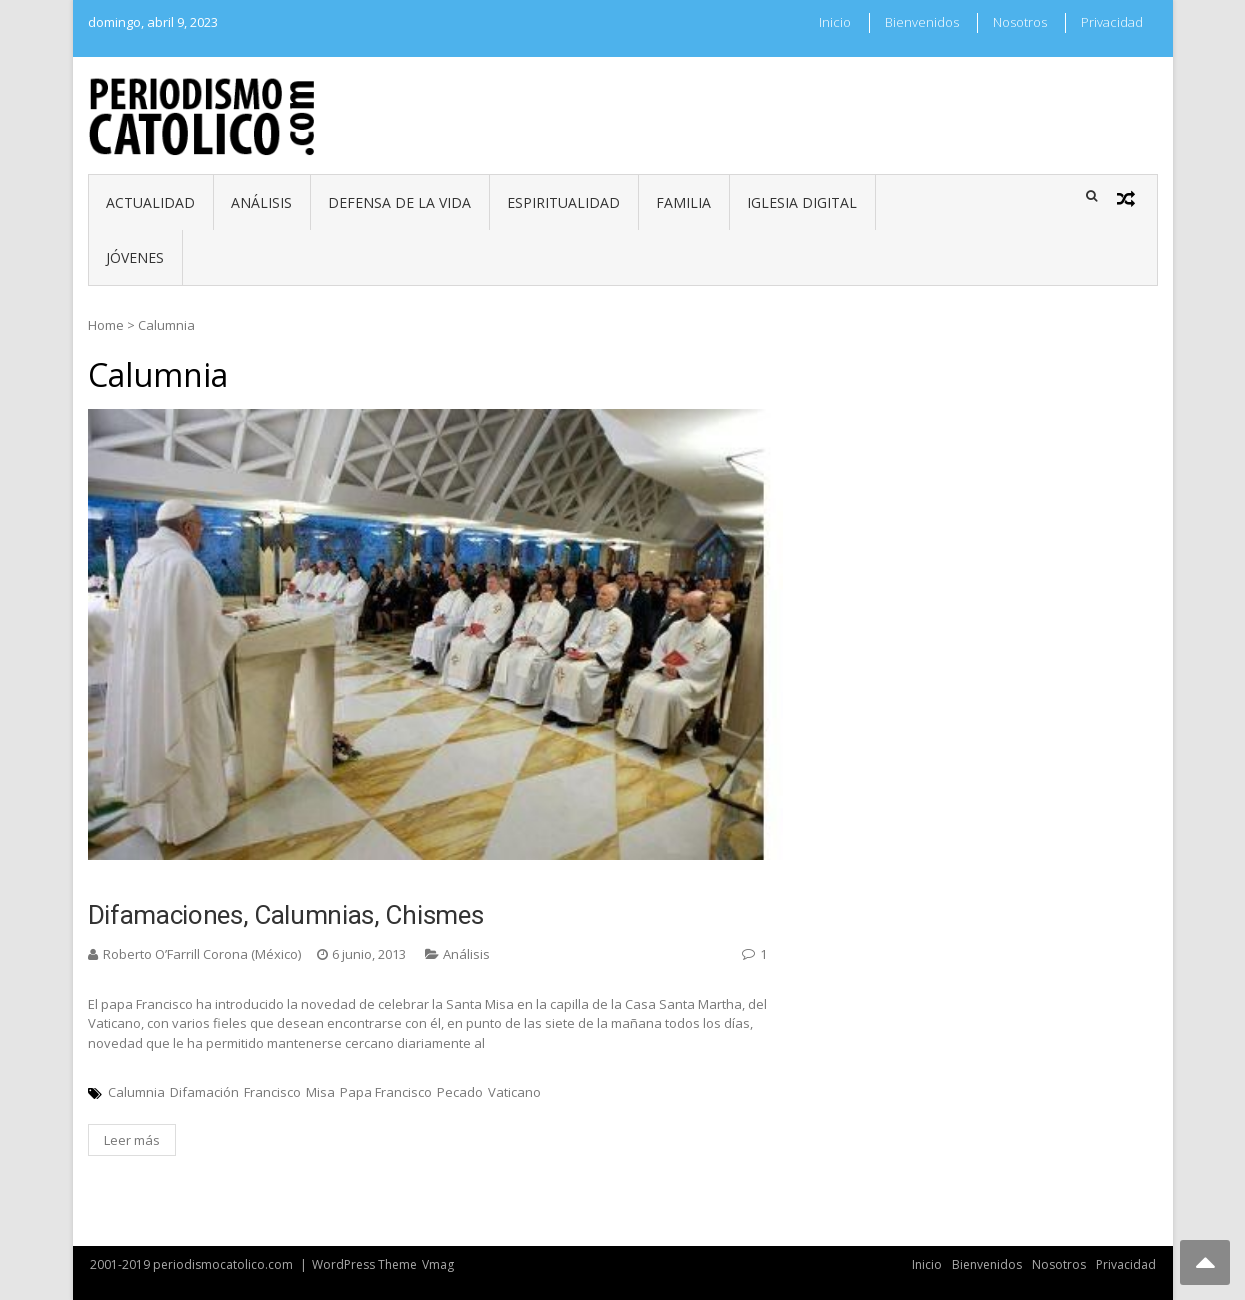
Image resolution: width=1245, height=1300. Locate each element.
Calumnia (136, 1092)
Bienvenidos (922, 22)
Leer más (132, 1140)
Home (106, 325)
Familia (683, 202)
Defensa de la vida (399, 202)
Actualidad (150, 202)
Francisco (272, 1092)
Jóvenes (135, 257)
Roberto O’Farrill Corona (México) (202, 954)
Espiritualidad (563, 202)
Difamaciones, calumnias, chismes (286, 915)
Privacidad (1112, 22)
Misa (320, 1092)
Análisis (261, 202)
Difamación (204, 1092)
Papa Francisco (386, 1092)
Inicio (835, 22)
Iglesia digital (802, 202)
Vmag (438, 1264)
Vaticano (514, 1092)
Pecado (460, 1092)
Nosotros (1020, 22)
